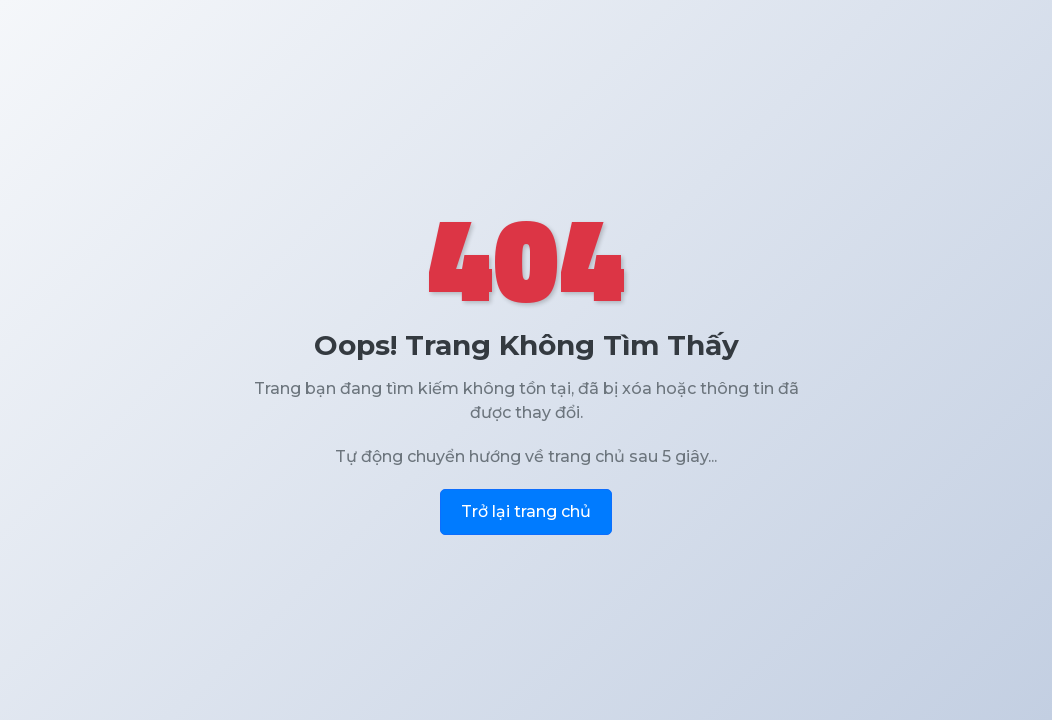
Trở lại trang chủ (526, 511)
